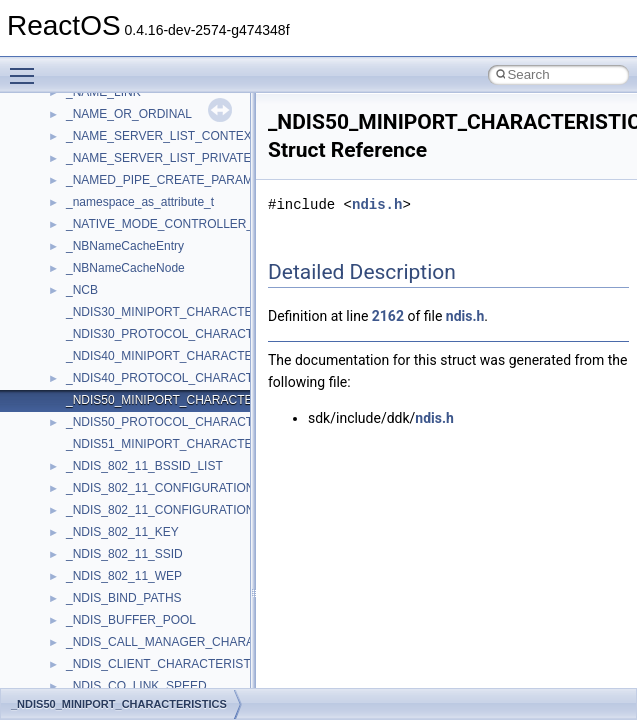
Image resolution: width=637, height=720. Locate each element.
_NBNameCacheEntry (125, 246)
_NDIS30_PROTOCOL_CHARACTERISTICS (187, 334)
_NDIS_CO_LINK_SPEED (136, 686)
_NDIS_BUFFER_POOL (131, 620)
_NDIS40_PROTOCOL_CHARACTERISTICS (187, 378)
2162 (388, 316)
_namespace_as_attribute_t (140, 202)
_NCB (82, 290)
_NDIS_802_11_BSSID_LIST (144, 466)
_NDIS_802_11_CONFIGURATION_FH (171, 510)
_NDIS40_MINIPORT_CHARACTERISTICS (183, 356)
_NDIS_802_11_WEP (124, 576)
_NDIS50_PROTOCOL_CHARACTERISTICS (187, 422)
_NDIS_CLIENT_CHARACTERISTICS (168, 664)
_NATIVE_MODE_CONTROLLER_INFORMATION (201, 224)
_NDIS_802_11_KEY (122, 532)
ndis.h (377, 204)
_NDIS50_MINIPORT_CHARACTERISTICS (183, 400)
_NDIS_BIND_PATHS (124, 598)
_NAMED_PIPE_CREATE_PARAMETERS (179, 180)
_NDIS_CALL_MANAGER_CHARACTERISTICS (195, 642)
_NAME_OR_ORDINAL (129, 114)
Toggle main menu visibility (27, 67)
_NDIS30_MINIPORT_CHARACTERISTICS (183, 312)
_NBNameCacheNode (125, 268)
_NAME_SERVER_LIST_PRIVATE (158, 158)
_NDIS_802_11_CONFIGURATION (160, 488)
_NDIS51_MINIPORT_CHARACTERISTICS (183, 444)
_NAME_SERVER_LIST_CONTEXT (162, 136)
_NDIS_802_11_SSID (124, 554)
